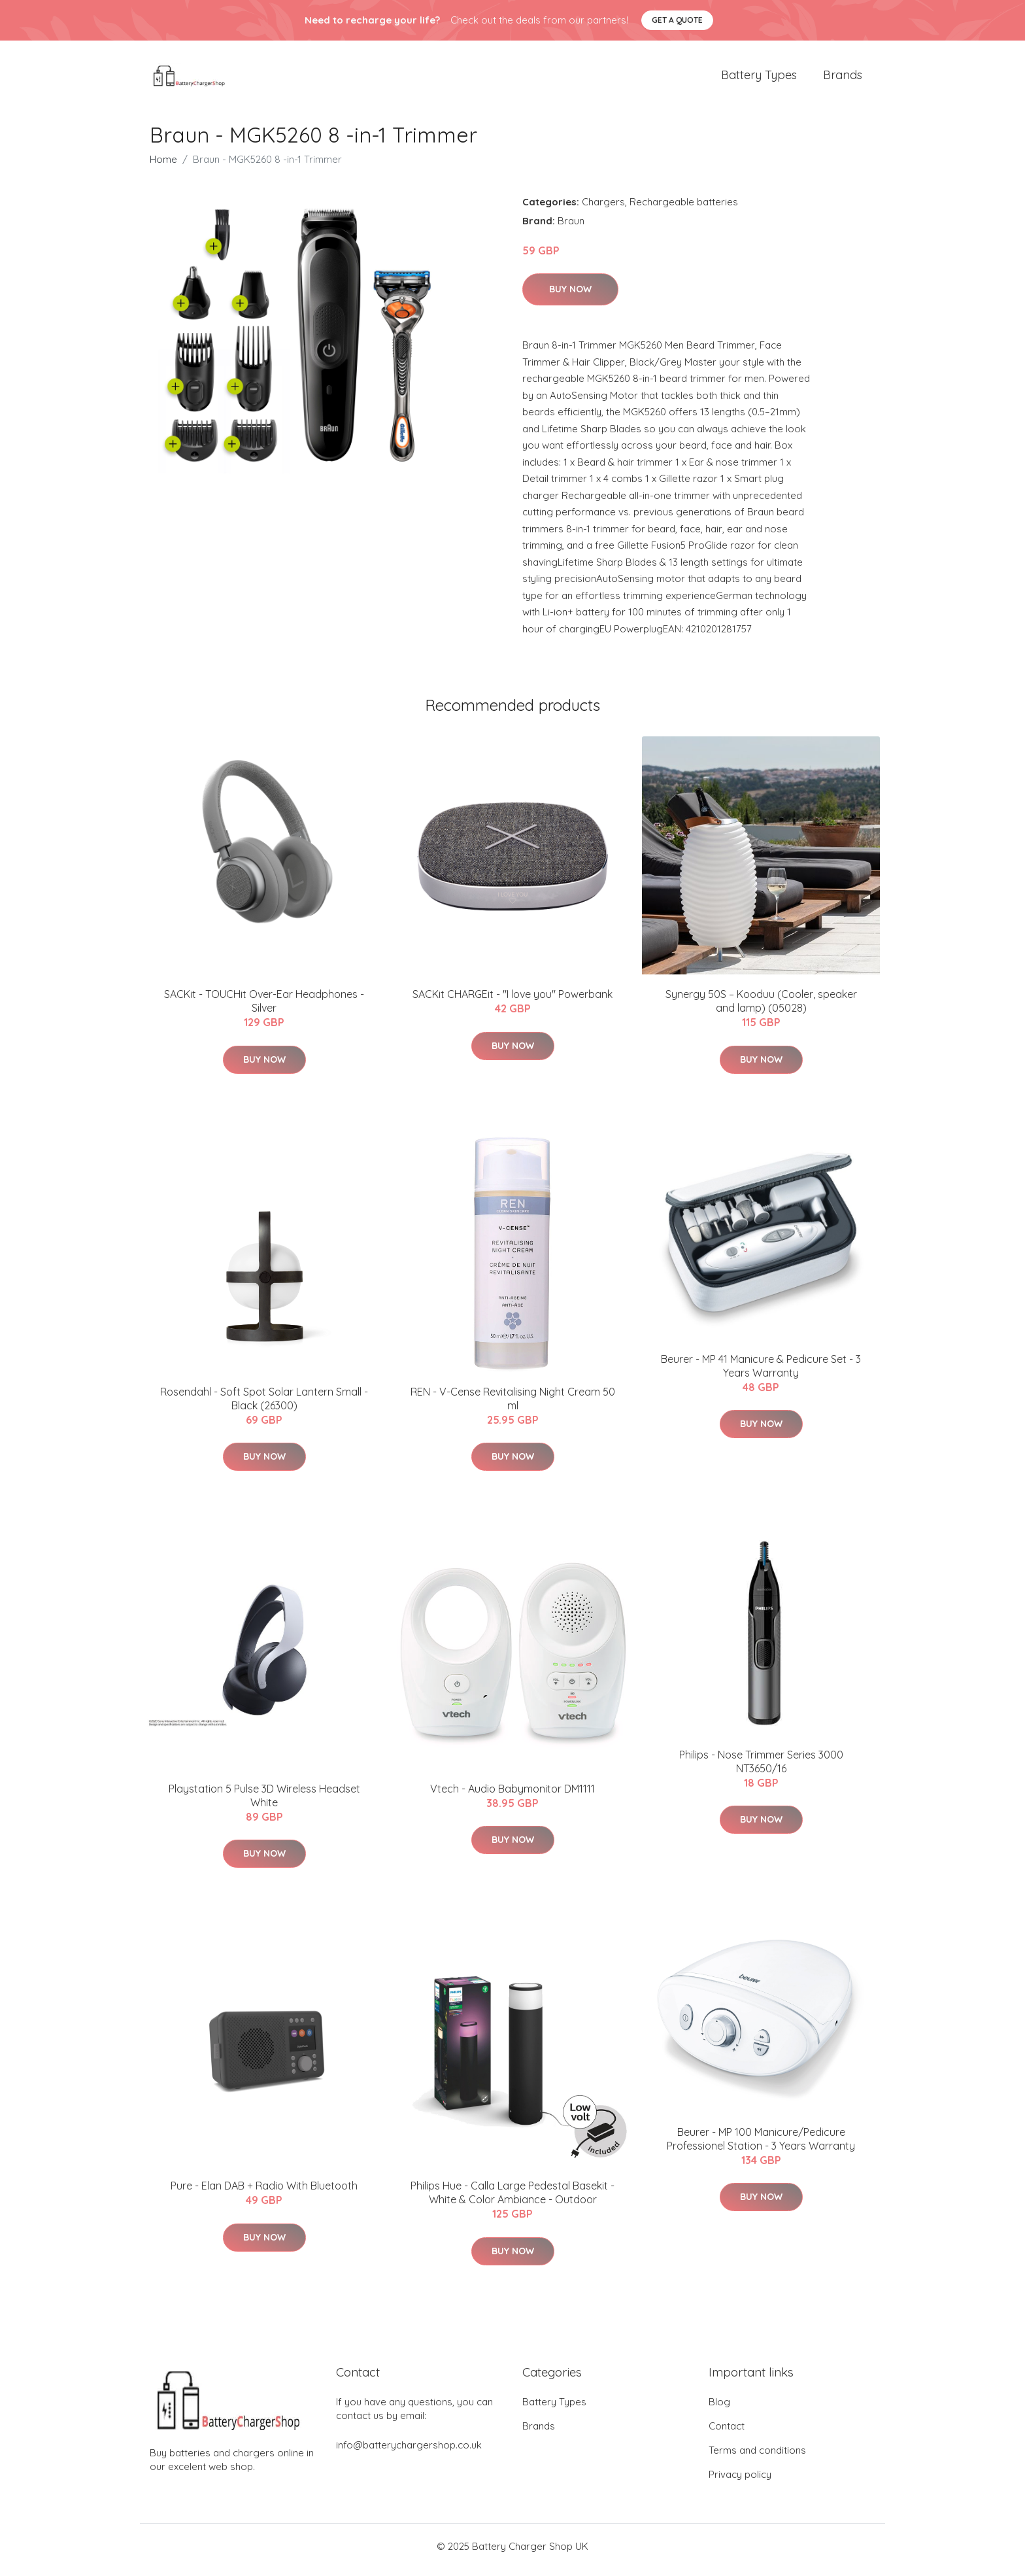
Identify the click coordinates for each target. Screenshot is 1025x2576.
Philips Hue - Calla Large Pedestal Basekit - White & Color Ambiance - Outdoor (512, 2199)
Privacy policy (740, 2481)
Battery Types (759, 78)
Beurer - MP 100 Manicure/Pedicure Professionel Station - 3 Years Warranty (761, 2145)
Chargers (603, 208)
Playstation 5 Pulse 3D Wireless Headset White (264, 1802)
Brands (842, 78)
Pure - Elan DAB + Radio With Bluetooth (264, 2192)
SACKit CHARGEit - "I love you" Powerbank (512, 1001)
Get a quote (677, 20)
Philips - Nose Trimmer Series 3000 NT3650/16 (761, 1768)
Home (163, 166)
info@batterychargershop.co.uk (409, 2452)
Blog (719, 2409)
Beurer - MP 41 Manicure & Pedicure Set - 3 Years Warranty (761, 1372)
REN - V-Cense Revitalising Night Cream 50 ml (513, 1405)
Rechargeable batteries (684, 208)
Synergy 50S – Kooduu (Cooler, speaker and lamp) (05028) (761, 1008)
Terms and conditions (757, 2457)
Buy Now (570, 296)
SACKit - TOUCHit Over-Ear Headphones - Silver (264, 1008)
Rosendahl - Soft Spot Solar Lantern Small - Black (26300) (264, 1405)
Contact (727, 2433)
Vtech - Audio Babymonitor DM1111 (512, 1795)
